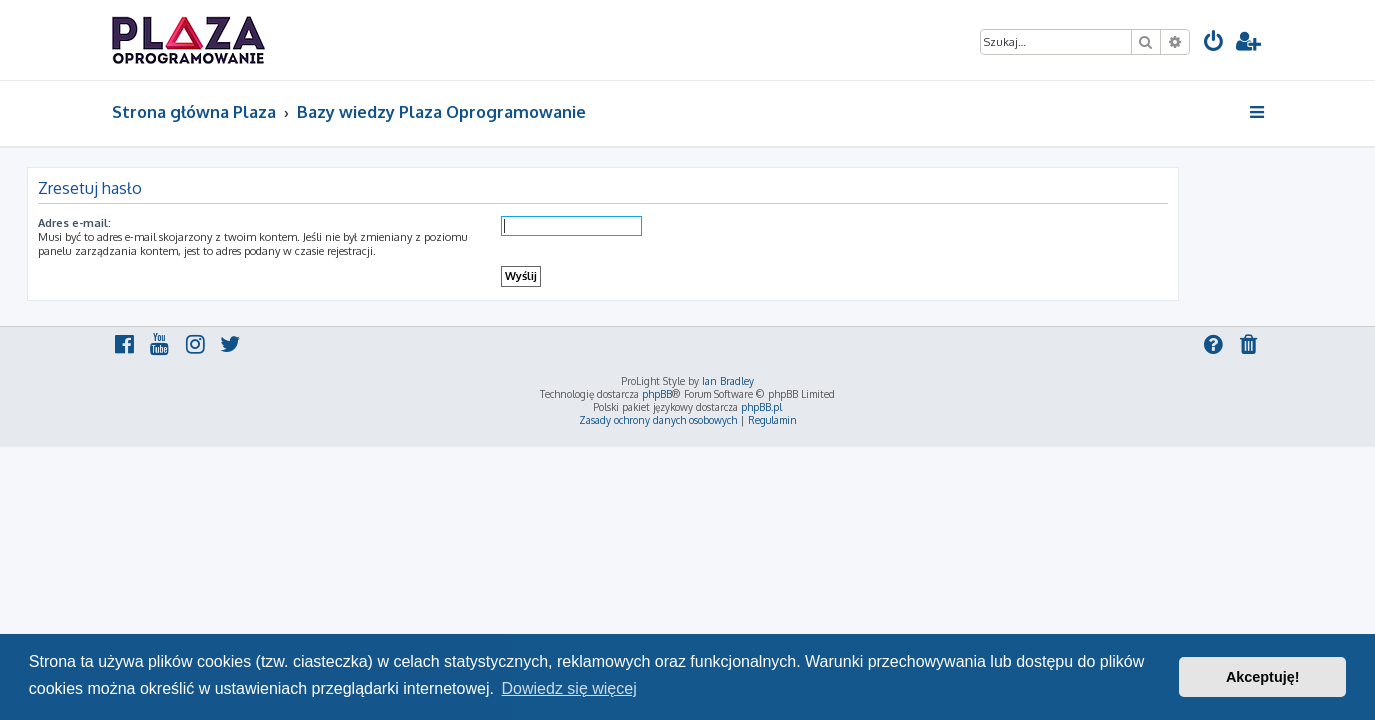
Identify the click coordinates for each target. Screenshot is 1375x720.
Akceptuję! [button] (1263, 677)
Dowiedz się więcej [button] (569, 688)
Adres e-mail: (159, 223)
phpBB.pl (761, 407)
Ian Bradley (728, 381)
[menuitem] (1214, 43)
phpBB (657, 394)
